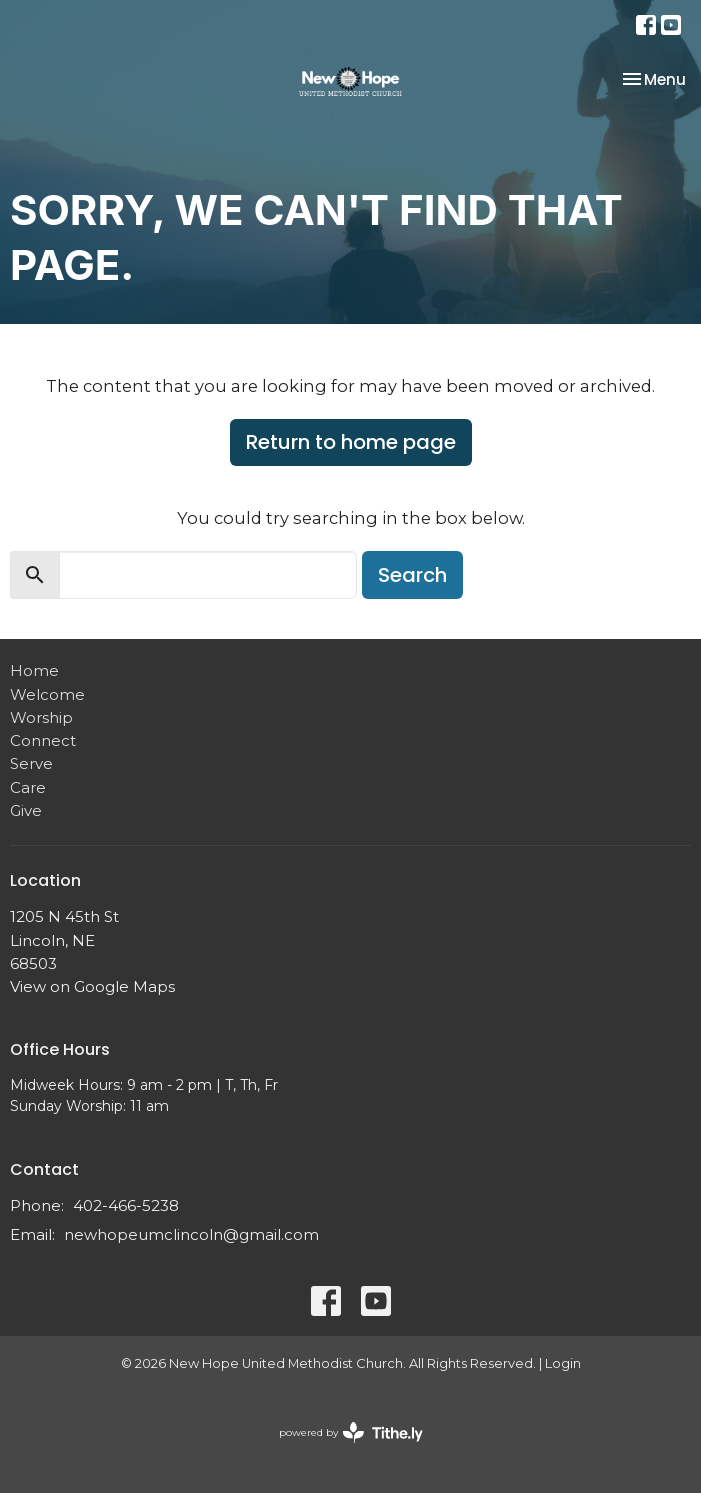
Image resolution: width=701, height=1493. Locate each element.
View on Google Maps (92, 986)
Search (412, 575)
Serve (31, 763)
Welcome (47, 694)
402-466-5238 (126, 1205)
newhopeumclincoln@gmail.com (191, 1234)
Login (563, 1363)
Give (26, 810)
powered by (351, 1432)
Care (28, 787)
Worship (41, 717)
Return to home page (351, 442)
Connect (43, 740)
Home (34, 670)
